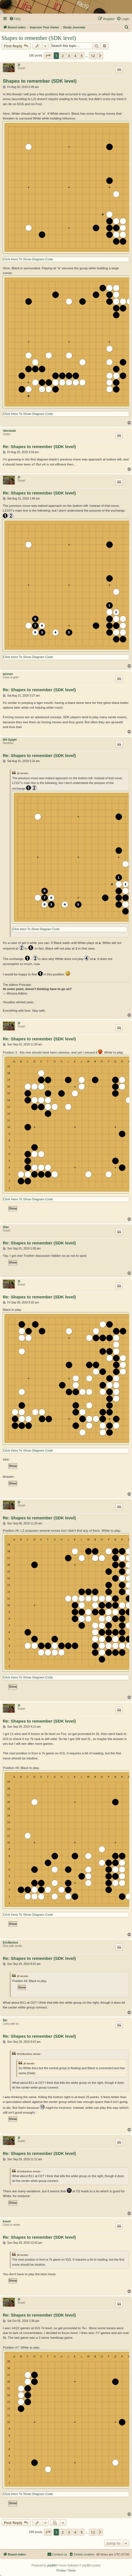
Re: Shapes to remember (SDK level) (39, 446)
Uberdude (9, 430)
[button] (48, 55)
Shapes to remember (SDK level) (38, 38)
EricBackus (10, 1942)
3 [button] (69, 55)
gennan (8, 673)
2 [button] (62, 55)
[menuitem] (15, 18)
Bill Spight (10, 739)
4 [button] (75, 55)
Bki (5, 2020)
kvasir (7, 2221)
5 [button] (82, 55)
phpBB (51, 2565)
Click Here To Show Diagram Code (28, 259)
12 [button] (93, 55)
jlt (19, 64)
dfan (6, 1227)
